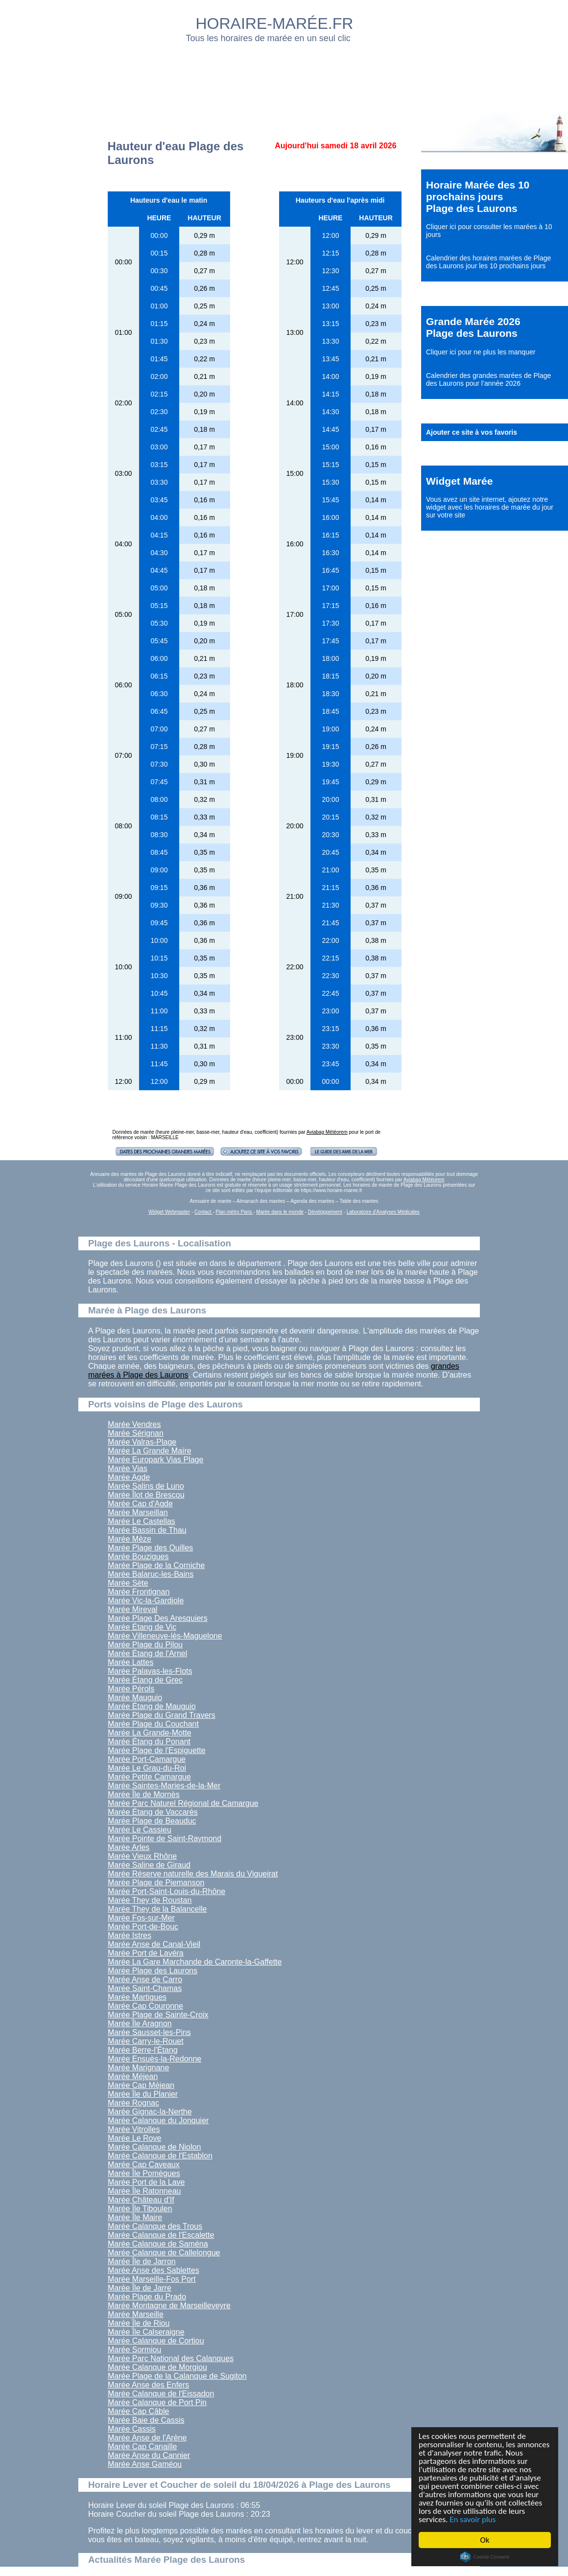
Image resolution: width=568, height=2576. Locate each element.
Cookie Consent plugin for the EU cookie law (484, 2557)
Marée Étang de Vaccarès (153, 1812)
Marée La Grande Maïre (149, 1451)
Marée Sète (128, 1583)
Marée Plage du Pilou (145, 1644)
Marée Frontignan (138, 1592)
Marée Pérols (131, 1689)
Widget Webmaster (169, 1212)
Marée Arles (128, 1847)
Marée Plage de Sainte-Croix (158, 2015)
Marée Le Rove (134, 2138)
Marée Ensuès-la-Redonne (154, 2059)
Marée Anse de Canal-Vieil (154, 1944)
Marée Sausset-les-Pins (149, 2032)
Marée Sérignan (136, 1433)
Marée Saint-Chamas (145, 1988)
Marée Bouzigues (138, 1556)
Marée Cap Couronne (145, 2006)
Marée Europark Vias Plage (155, 1459)
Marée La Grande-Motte (149, 1733)
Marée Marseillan (138, 1512)
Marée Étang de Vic (142, 1627)
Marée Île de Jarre (139, 2288)
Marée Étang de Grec (145, 1680)
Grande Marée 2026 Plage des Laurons (473, 327)
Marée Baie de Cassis (146, 2420)
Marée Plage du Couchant (153, 1724)
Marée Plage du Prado (147, 2297)
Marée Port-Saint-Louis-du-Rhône (166, 1891)
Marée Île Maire (135, 2217)
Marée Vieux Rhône (142, 1856)
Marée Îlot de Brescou (146, 1495)
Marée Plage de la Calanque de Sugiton (177, 2376)
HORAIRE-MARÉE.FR (275, 23)
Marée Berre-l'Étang (143, 2050)
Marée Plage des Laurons (152, 1971)
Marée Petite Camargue (149, 1777)
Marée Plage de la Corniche (156, 1565)
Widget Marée (459, 481)
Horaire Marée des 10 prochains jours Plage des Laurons (477, 196)
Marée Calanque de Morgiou (157, 2367)
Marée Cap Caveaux (144, 2164)
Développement (325, 1212)
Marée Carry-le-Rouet (146, 2041)
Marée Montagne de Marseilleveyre (169, 2305)
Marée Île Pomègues (144, 2173)
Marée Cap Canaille (142, 2446)
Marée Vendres (134, 1424)
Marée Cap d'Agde (140, 1503)
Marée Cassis (132, 2429)
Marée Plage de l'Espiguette (157, 1750)
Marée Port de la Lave (146, 2182)
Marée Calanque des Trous (155, 2226)
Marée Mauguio (135, 1697)
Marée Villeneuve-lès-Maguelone (165, 1636)
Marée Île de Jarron (142, 2261)
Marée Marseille (136, 2314)
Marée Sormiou (134, 2349)
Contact (203, 1212)
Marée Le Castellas (141, 1521)
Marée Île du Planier (143, 2094)
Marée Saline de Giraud (149, 1865)
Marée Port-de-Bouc (143, 1926)
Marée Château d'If (141, 2200)
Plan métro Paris (234, 1212)
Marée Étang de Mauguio (152, 1706)
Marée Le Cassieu (139, 1830)
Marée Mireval (132, 1609)
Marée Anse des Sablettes (153, 2270)
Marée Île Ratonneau (144, 2191)
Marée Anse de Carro (145, 1979)
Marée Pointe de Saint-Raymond (164, 1838)
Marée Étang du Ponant (149, 1741)
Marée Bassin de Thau (147, 1530)
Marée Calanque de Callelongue (164, 2252)
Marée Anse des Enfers (148, 2385)
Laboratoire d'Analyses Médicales (383, 1212)
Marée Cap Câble (138, 2411)
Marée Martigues (137, 1997)
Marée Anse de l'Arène (147, 2438)
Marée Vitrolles (134, 2129)
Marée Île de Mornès (144, 1794)
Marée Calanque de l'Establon (160, 2156)
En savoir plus (473, 2519)
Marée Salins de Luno (146, 1486)
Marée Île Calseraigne (146, 2332)
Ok (485, 2540)
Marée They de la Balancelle (157, 1909)
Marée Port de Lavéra (146, 1953)
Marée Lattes (130, 1662)
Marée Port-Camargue (147, 1759)
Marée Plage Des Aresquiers (158, 1618)
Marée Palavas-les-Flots (150, 1671)
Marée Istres (129, 1935)
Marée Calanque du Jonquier (158, 2120)
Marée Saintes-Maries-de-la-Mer (164, 1785)
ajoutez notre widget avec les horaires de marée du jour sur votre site (489, 507)
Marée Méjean (133, 2076)
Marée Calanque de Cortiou (156, 2341)
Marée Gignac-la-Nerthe (150, 2112)
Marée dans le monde (280, 1212)
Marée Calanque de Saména (158, 2244)
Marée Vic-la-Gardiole (146, 1600)
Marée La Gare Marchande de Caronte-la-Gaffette (195, 1962)
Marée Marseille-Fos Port (152, 2279)
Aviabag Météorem (327, 1132)
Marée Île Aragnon (140, 2023)
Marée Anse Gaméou (145, 2464)
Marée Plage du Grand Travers (161, 1715)
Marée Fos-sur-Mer (141, 1918)
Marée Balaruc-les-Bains (150, 1574)
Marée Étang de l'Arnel (147, 1653)
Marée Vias (127, 1468)
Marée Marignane (138, 2067)
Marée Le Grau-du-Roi (147, 1768)
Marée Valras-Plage (142, 1442)
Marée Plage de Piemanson (156, 1882)
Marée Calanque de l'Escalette (161, 2235)
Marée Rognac (133, 2103)
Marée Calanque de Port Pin (157, 2402)
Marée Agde (129, 1477)
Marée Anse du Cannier (149, 2455)
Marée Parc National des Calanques (171, 2358)
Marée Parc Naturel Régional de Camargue (183, 1803)
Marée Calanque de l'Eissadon (161, 2393)
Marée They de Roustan (149, 1900)
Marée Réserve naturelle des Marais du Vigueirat (193, 1874)
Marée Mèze (129, 1539)
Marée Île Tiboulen (140, 2208)
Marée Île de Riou (138, 2323)
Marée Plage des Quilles (150, 1548)
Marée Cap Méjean (141, 2085)
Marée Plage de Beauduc (152, 1821)
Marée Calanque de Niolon (154, 2147)
